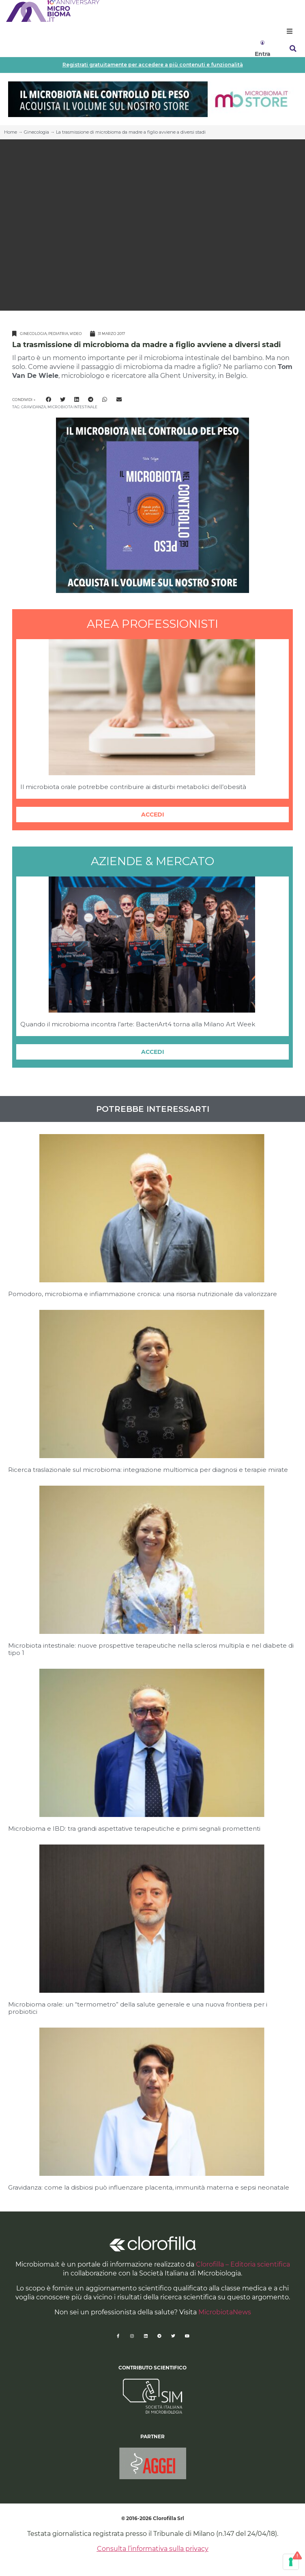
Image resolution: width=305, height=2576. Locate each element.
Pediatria (58, 333)
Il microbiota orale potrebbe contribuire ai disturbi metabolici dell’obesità (133, 787)
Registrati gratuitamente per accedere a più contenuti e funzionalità (152, 65)
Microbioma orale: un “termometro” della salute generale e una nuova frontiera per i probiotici (137, 2007)
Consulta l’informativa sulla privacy (152, 2549)
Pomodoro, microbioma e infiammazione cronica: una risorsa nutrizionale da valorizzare (142, 1294)
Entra (263, 54)
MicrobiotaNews (224, 2312)
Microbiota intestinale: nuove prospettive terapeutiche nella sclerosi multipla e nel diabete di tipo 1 (151, 1649)
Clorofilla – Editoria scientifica (243, 2264)
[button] (289, 31)
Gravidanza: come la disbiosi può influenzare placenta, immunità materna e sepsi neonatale (148, 2187)
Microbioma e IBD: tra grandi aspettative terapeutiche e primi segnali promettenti (134, 1828)
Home (10, 132)
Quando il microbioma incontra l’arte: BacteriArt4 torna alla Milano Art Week (137, 1024)
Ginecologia (36, 132)
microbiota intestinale (72, 407)
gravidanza (33, 407)
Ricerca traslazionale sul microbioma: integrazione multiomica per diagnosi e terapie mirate (148, 1470)
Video (76, 333)
